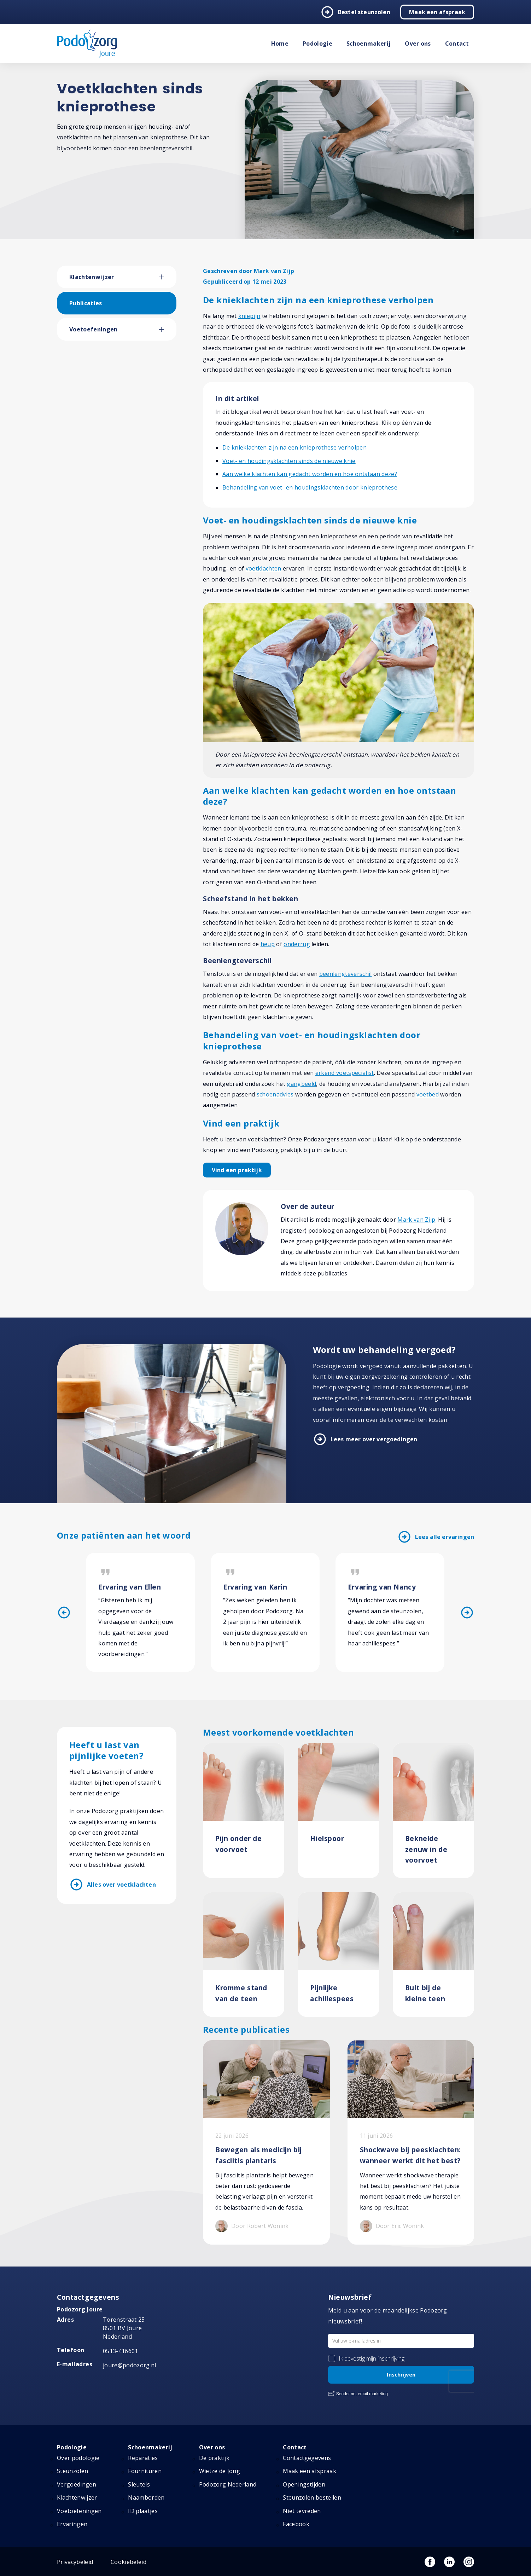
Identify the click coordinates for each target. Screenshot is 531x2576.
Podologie (317, 43)
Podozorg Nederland (228, 2484)
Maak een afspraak (437, 12)
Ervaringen (72, 2524)
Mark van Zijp (416, 1219)
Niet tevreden (302, 2511)
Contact (457, 43)
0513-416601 (120, 2351)
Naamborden (146, 2497)
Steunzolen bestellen (312, 2497)
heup (268, 944)
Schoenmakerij (368, 43)
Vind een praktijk (237, 1170)
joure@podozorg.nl (129, 2365)
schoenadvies (275, 1094)
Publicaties (85, 303)
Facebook (296, 2524)
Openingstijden (304, 2484)
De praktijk (214, 2458)
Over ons (418, 43)
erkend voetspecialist (344, 1073)
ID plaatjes (143, 2511)
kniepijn (249, 316)
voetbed (427, 1094)
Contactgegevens (307, 2458)
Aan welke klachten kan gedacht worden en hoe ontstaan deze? (309, 474)
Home (279, 43)
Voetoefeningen (93, 329)
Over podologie (78, 2458)
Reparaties (143, 2458)
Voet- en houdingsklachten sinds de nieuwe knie (289, 461)
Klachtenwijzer (91, 277)
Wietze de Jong (219, 2471)
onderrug (297, 944)
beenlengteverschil (345, 974)
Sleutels (139, 2484)
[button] (167, 277)
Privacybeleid (75, 2562)
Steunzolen (72, 2471)
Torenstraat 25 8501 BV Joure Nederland (124, 2328)
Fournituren (145, 2471)
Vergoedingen (76, 2484)
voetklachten (263, 568)
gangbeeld (301, 1084)
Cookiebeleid (128, 2562)
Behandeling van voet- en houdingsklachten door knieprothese (309, 487)
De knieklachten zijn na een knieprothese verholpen (294, 447)
